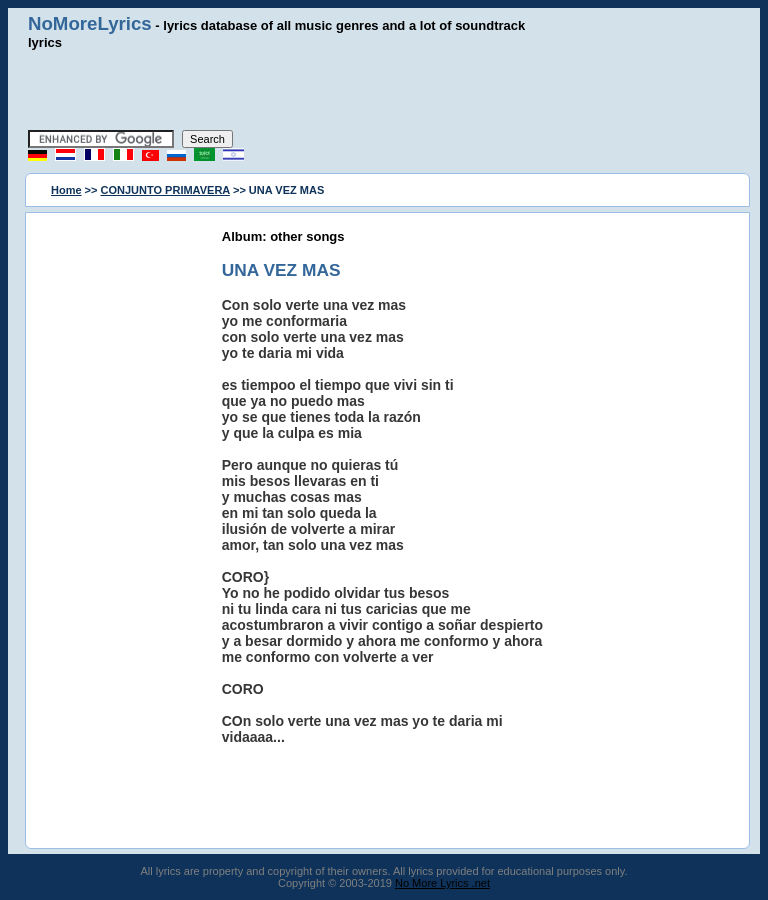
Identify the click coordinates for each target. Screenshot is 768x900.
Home (66, 190)
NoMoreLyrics (90, 23)
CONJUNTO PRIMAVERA (165, 190)
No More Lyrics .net (442, 883)
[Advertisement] (384, 90)
